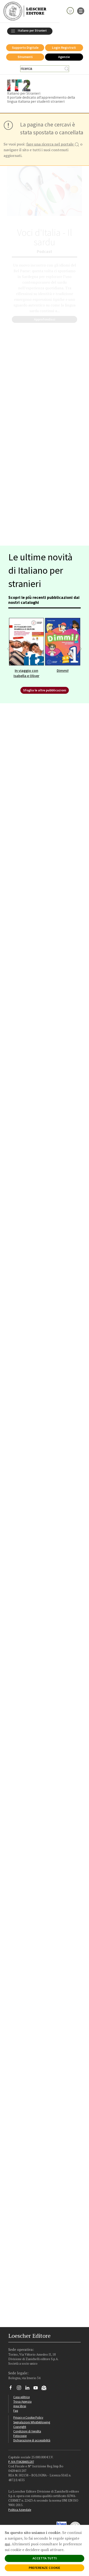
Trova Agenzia (22, 2401)
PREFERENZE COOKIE (44, 2568)
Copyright (19, 2427)
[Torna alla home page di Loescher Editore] (24, 11)
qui (7, 2544)
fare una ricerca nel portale (52, 144)
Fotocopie (20, 2436)
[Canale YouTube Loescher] (37, 2388)
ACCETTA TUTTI (45, 2558)
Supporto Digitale (25, 47)
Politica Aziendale (19, 2510)
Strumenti (25, 57)
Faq (15, 2410)
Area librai (19, 2406)
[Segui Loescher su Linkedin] (29, 2388)
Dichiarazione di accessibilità (31, 2440)
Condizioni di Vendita (27, 2431)
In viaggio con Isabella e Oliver (26, 673)
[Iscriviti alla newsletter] (46, 2388)
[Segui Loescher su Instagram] (21, 2388)
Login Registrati (64, 47)
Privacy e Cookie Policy (28, 2417)
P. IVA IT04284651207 (21, 2462)
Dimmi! (63, 670)
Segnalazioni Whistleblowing (31, 2422)
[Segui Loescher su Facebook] (12, 2388)
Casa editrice (21, 2397)
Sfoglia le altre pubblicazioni (44, 690)
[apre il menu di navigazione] (80, 10)
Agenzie (64, 57)
